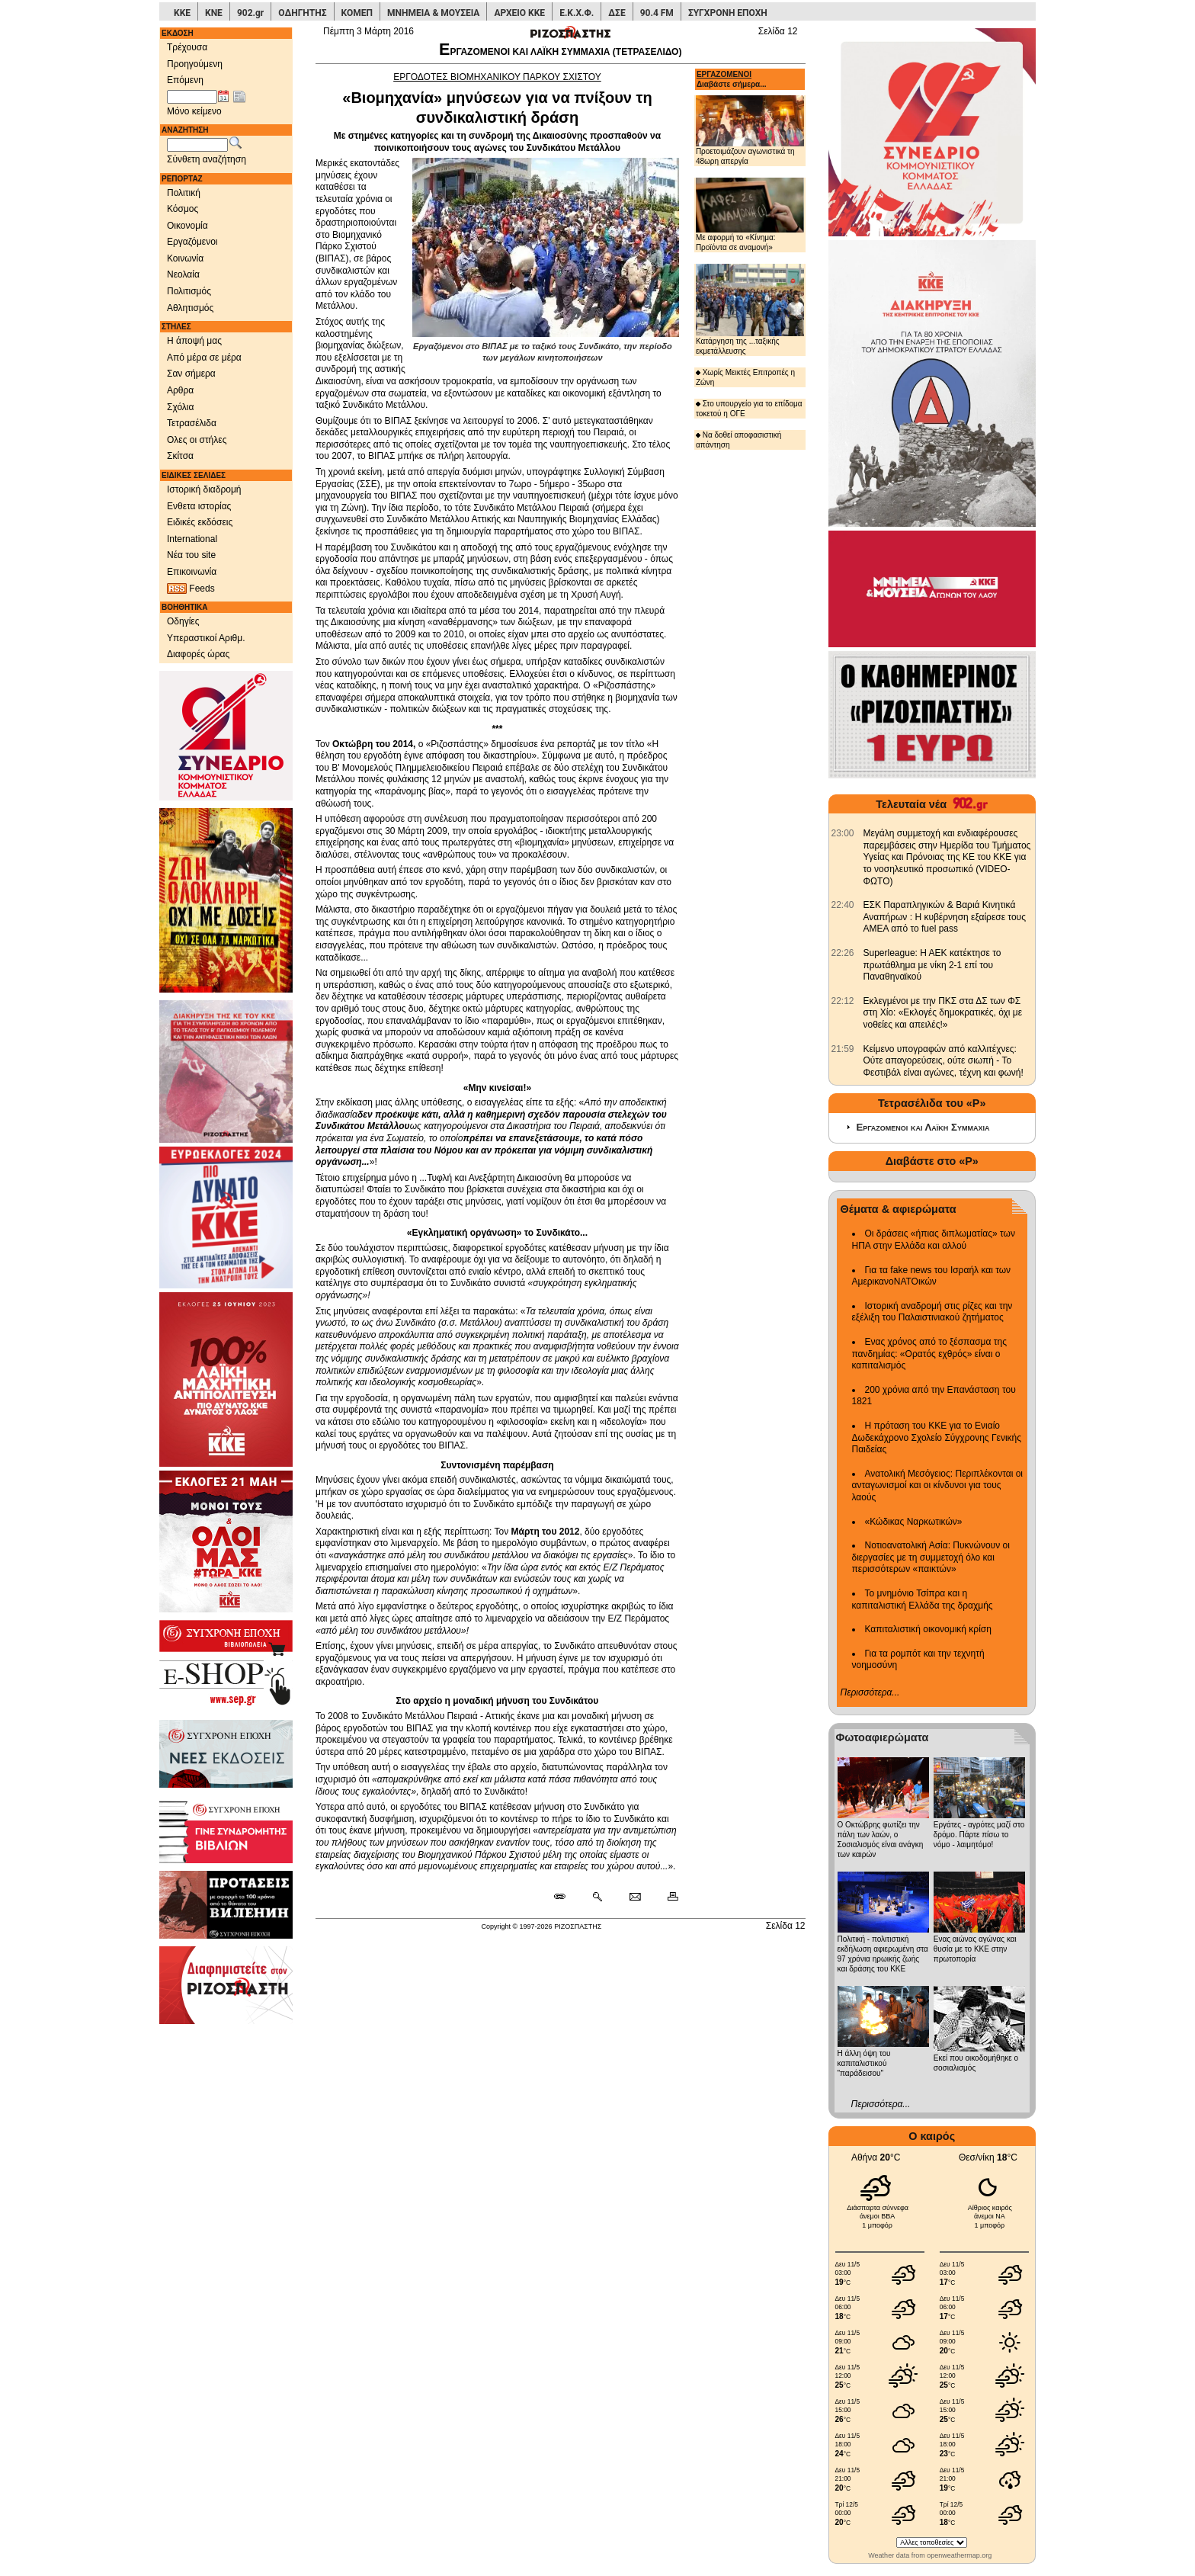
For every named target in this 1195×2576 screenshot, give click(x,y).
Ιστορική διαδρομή (204, 489)
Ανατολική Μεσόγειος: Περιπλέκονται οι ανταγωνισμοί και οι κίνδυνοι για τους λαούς (938, 1485)
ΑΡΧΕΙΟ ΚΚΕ (519, 13)
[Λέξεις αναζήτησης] (197, 145)
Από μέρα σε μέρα (204, 357)
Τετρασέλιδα (191, 423)
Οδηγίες (183, 621)
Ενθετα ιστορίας (199, 506)
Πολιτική (183, 193)
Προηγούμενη (195, 64)
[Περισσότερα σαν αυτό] (597, 1897)
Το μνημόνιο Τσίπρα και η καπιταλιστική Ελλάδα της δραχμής (922, 1599)
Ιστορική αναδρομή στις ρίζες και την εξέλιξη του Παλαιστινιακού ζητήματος (932, 1312)
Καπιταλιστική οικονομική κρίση (928, 1629)
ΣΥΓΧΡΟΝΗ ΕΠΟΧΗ (727, 13)
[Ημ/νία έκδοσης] (192, 97)
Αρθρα (180, 390)
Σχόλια (180, 407)
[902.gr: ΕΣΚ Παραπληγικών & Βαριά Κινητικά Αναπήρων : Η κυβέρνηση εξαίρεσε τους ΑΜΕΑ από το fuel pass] (842, 905)
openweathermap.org (959, 2555)
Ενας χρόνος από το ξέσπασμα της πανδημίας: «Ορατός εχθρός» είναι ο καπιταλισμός (929, 1353)
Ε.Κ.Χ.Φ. (576, 13)
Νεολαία (183, 274)
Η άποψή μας (194, 340)
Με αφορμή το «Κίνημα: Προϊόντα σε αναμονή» (750, 215)
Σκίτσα (180, 456)
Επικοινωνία (191, 571)
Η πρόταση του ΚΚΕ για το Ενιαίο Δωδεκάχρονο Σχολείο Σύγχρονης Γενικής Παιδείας (937, 1437)
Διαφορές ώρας (198, 654)
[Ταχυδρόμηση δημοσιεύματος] (634, 1897)
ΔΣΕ (616, 13)
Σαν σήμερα (191, 373)
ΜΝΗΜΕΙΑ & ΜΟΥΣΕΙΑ (433, 13)
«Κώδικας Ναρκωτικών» (914, 1521)
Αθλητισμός (190, 308)
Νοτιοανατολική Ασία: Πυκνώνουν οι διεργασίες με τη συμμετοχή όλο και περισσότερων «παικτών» (931, 1557)
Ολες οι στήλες (196, 440)
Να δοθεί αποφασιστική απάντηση (738, 440)
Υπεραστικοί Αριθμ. (206, 638)
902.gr (250, 13)
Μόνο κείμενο (194, 111)
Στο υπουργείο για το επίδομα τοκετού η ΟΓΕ (749, 408)
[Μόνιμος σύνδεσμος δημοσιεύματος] (565, 1897)
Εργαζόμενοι (192, 241)
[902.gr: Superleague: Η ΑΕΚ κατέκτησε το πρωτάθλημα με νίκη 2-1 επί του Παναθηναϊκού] (842, 953)
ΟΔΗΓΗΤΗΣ (302, 13)
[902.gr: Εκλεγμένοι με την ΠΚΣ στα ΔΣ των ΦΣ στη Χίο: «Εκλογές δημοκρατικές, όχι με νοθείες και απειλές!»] (842, 1001)
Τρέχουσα (187, 47)
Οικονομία (187, 225)
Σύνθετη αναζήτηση (206, 159)
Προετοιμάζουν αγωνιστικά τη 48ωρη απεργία (750, 130)
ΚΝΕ (214, 13)
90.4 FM (657, 13)
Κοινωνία (185, 258)
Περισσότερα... (870, 1692)
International (192, 539)
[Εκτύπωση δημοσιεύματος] (666, 1897)
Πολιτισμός (189, 291)
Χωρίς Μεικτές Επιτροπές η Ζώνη (745, 377)
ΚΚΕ (182, 13)
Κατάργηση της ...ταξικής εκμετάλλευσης (750, 309)
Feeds (191, 589)
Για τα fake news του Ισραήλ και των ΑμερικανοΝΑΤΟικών (931, 1276)
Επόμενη (185, 80)
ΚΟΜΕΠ (357, 13)
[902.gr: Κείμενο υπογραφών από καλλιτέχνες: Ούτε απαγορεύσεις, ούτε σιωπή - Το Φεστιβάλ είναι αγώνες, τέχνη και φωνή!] (842, 1049)
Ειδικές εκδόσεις (199, 522)
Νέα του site (191, 555)
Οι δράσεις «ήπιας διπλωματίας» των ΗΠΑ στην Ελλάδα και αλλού (933, 1239)
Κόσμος (182, 209)
